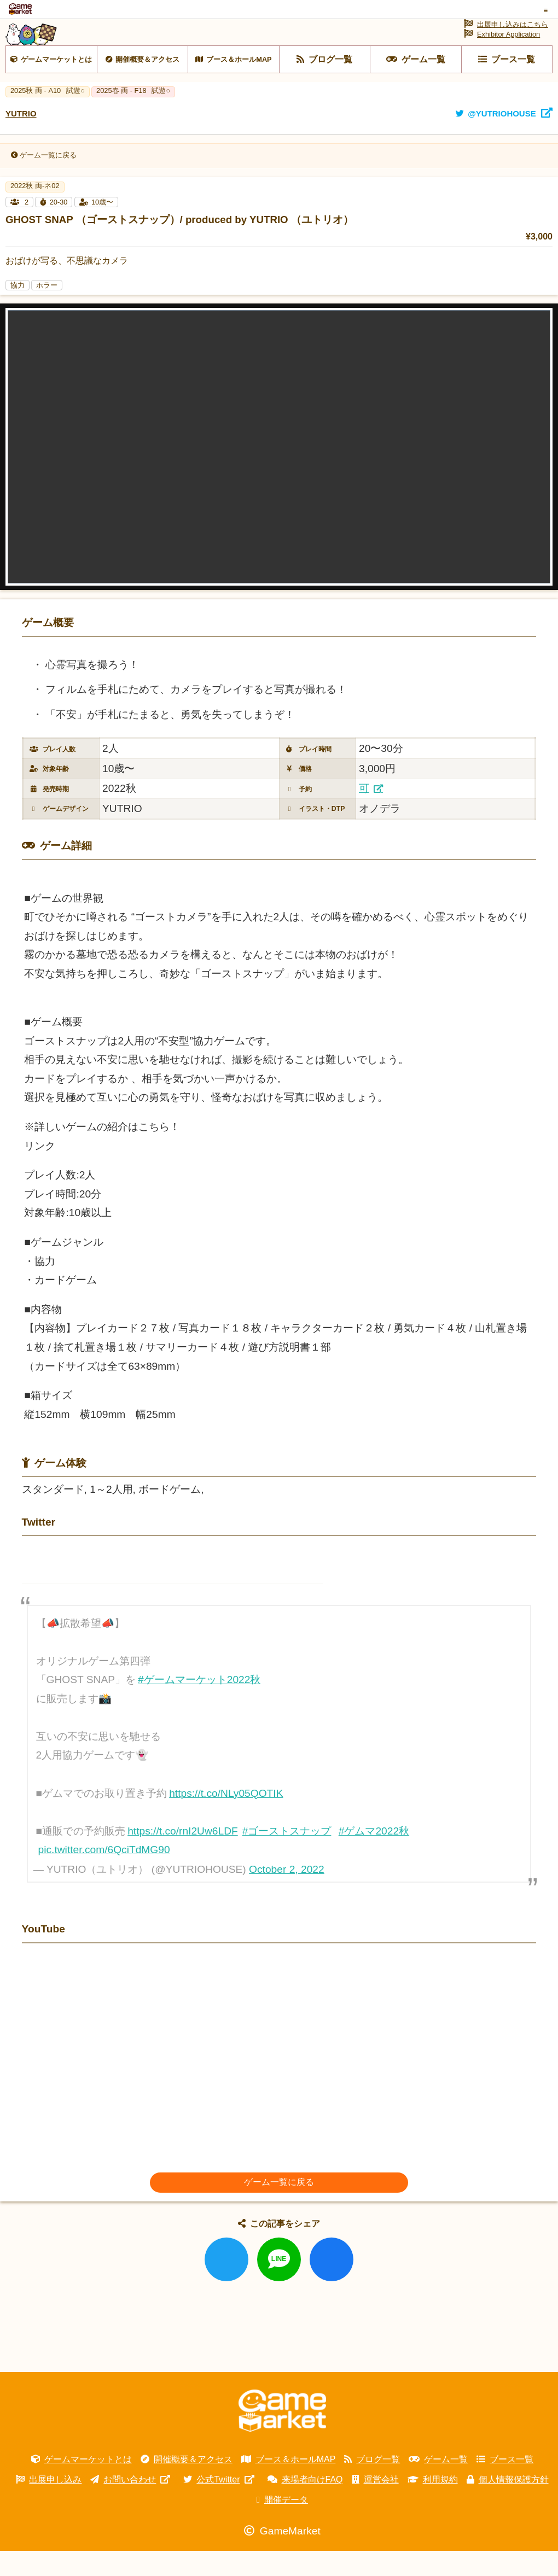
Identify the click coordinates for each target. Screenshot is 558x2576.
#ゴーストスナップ (287, 1856)
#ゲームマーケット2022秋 (199, 1704)
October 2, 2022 (286, 1894)
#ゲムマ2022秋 (374, 1856)
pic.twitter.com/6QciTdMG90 (104, 1874)
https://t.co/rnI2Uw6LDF (182, 1856)
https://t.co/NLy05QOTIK (226, 1818)
